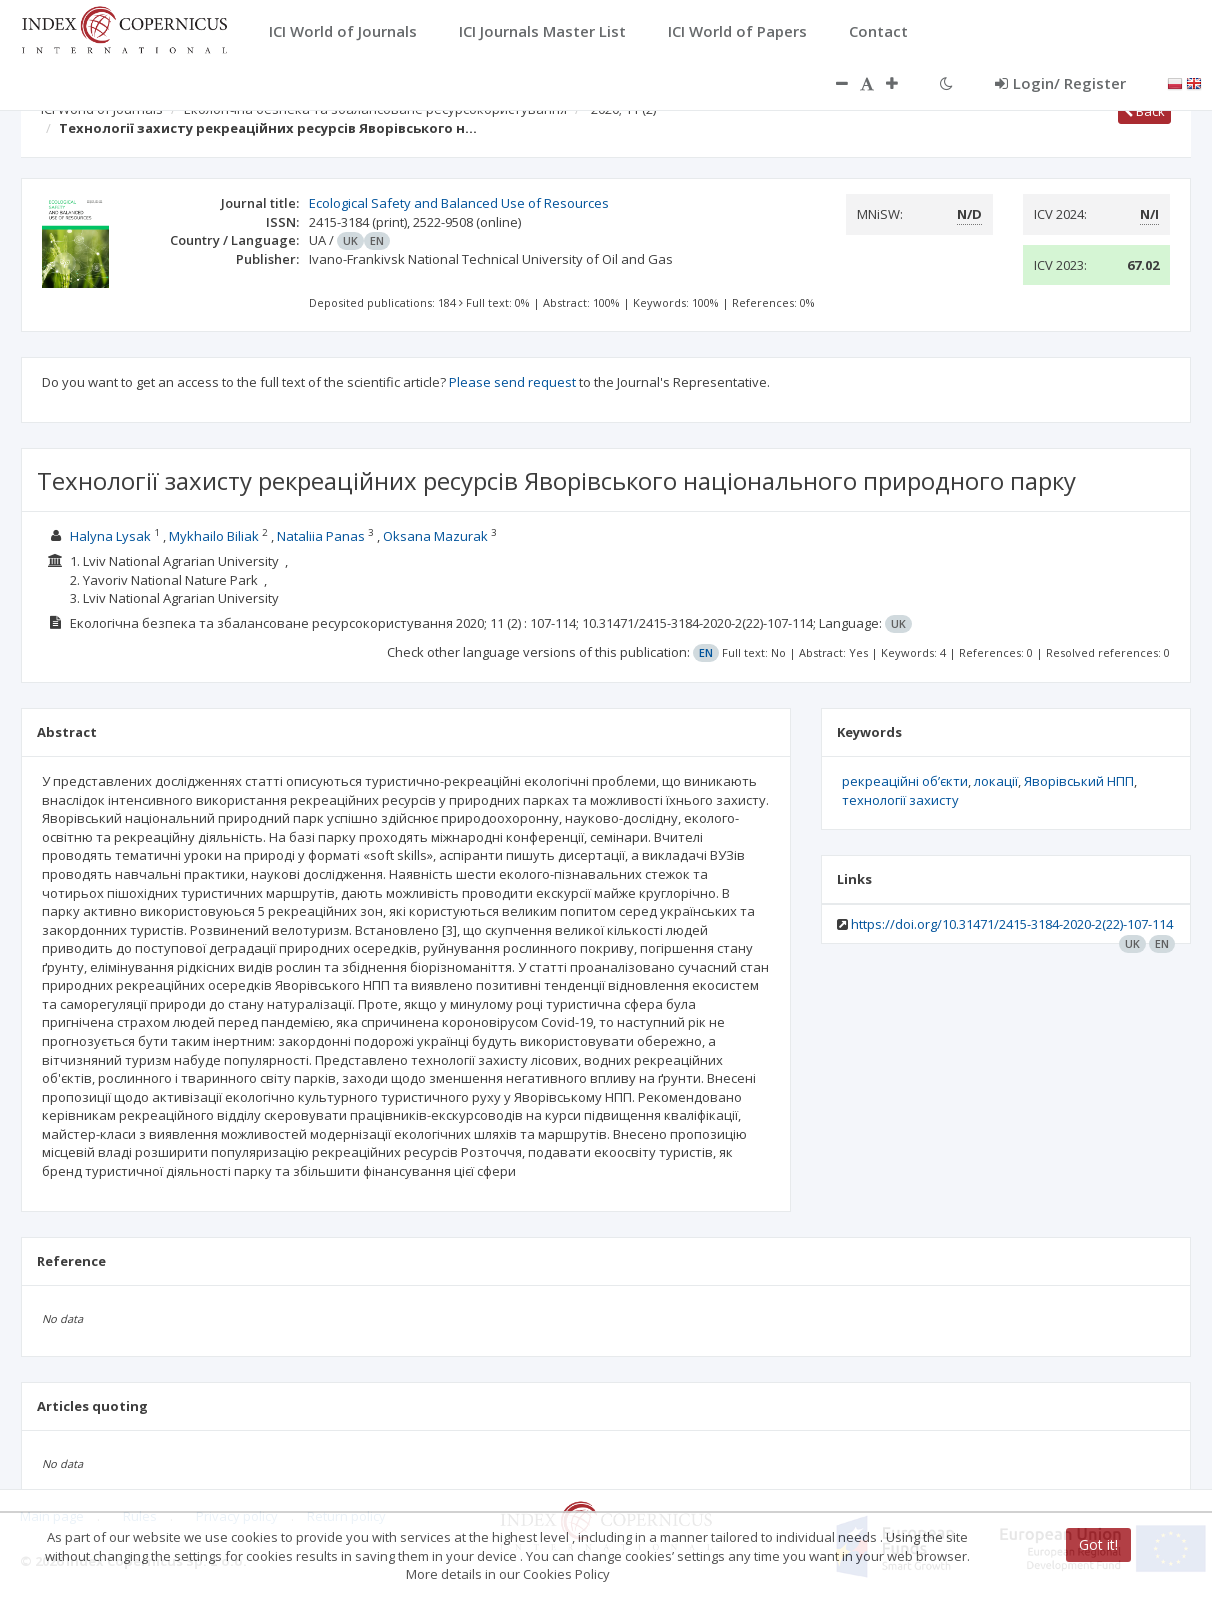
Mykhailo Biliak (214, 536)
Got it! (1098, 1544)
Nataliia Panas (321, 536)
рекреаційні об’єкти (905, 781)
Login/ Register (1060, 83)
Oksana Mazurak (437, 536)
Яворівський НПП (1079, 781)
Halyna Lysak (110, 536)
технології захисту (900, 800)
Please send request (512, 382)
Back (1144, 111)
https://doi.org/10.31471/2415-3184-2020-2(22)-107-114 (1012, 924)
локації (996, 781)
